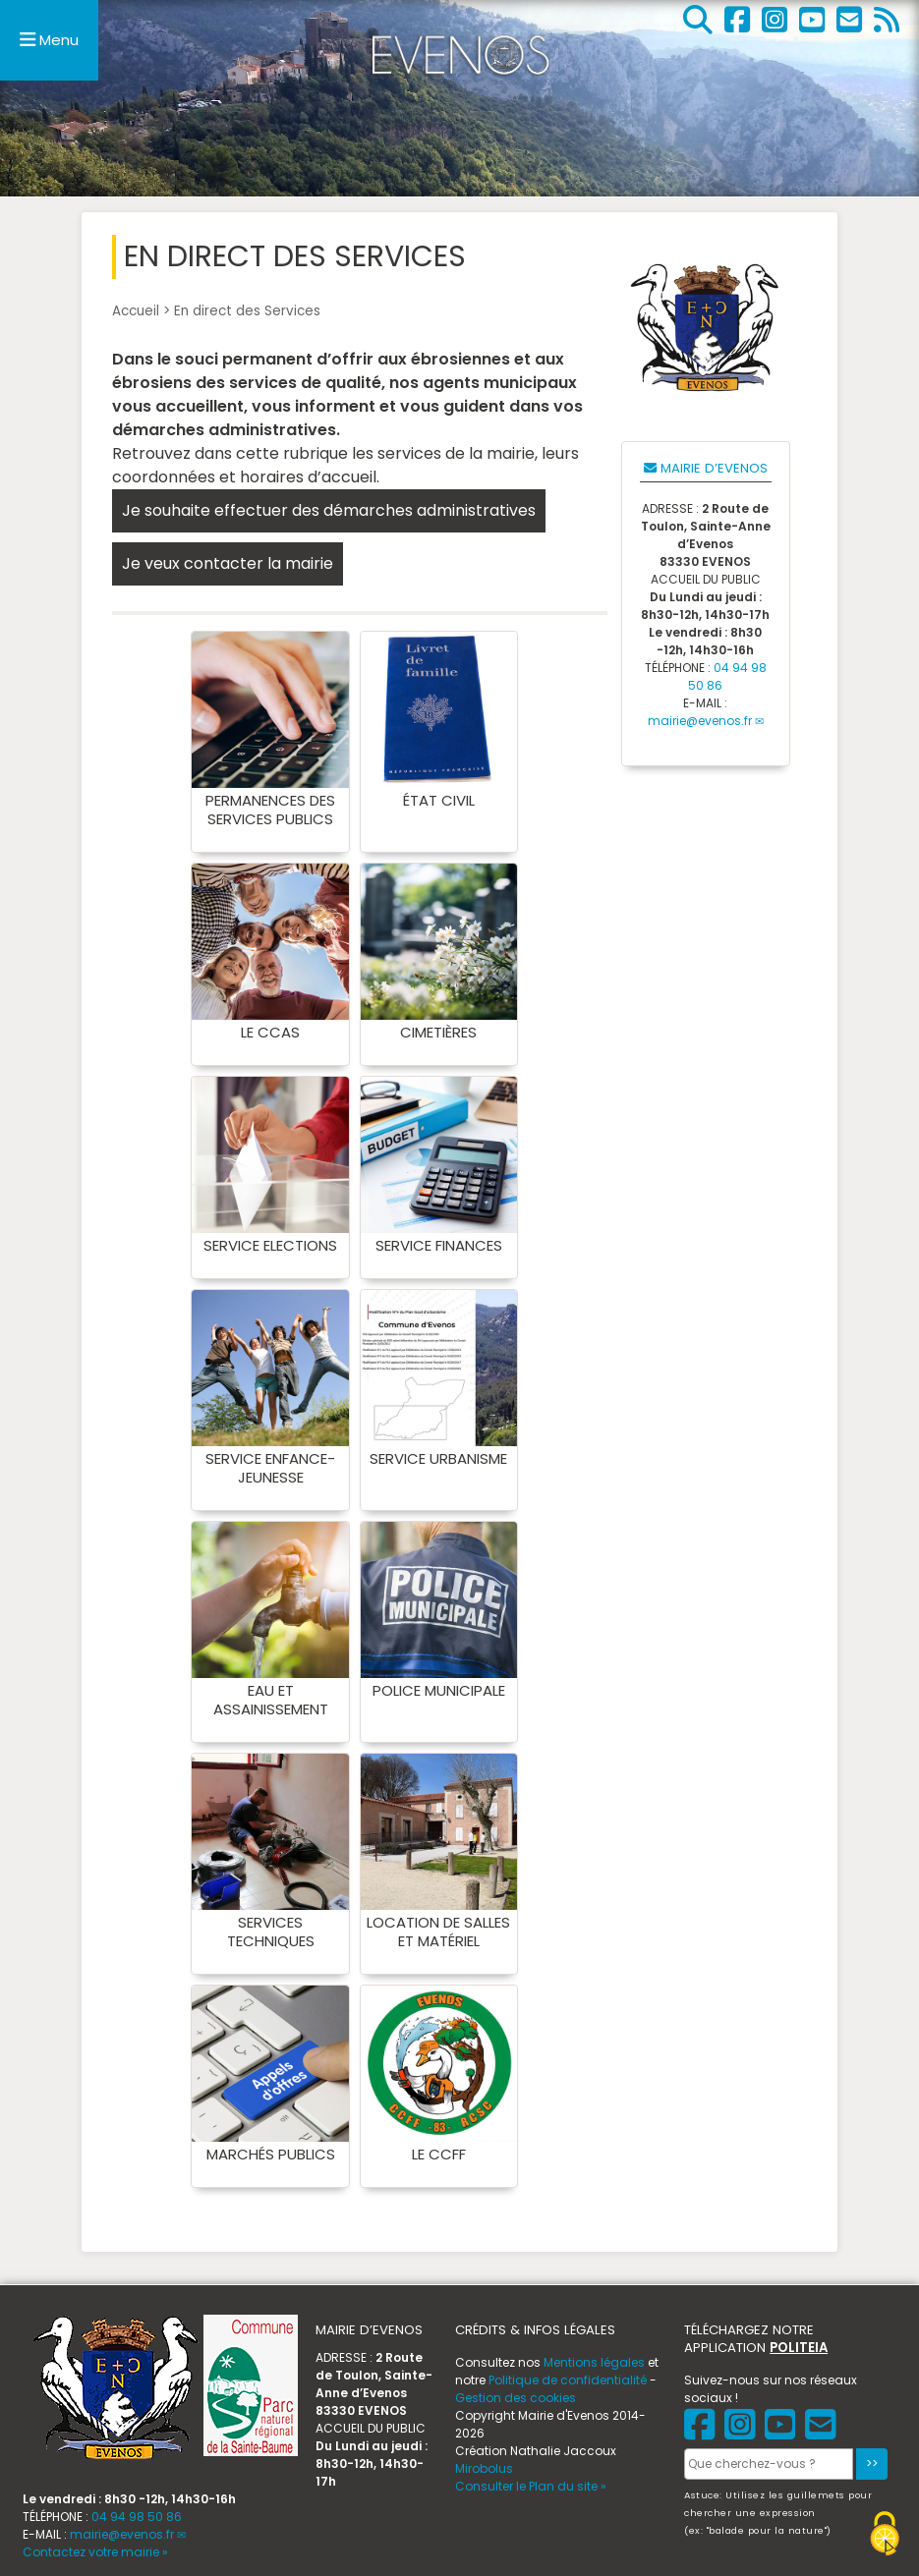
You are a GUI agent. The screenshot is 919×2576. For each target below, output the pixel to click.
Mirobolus (484, 2468)
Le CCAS (270, 1032)
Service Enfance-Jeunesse (270, 1467)
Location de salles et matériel (438, 1931)
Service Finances (438, 1245)
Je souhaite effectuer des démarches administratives (329, 510)
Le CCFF (439, 2154)
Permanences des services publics (270, 809)
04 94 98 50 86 (136, 2516)
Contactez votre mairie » (95, 2552)
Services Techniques (271, 1931)
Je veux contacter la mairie (227, 563)
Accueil (135, 311)
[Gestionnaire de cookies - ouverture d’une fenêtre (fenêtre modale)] (884, 2536)
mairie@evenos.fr (700, 720)
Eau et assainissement (270, 1699)
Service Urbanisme (438, 1458)
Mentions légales (594, 2362)
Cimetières (438, 1032)
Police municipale (439, 1690)
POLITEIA (799, 2347)
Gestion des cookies (515, 2397)
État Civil (439, 800)
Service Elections (270, 1245)
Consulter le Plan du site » (530, 2486)
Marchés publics (270, 2154)
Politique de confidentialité (567, 2380)
